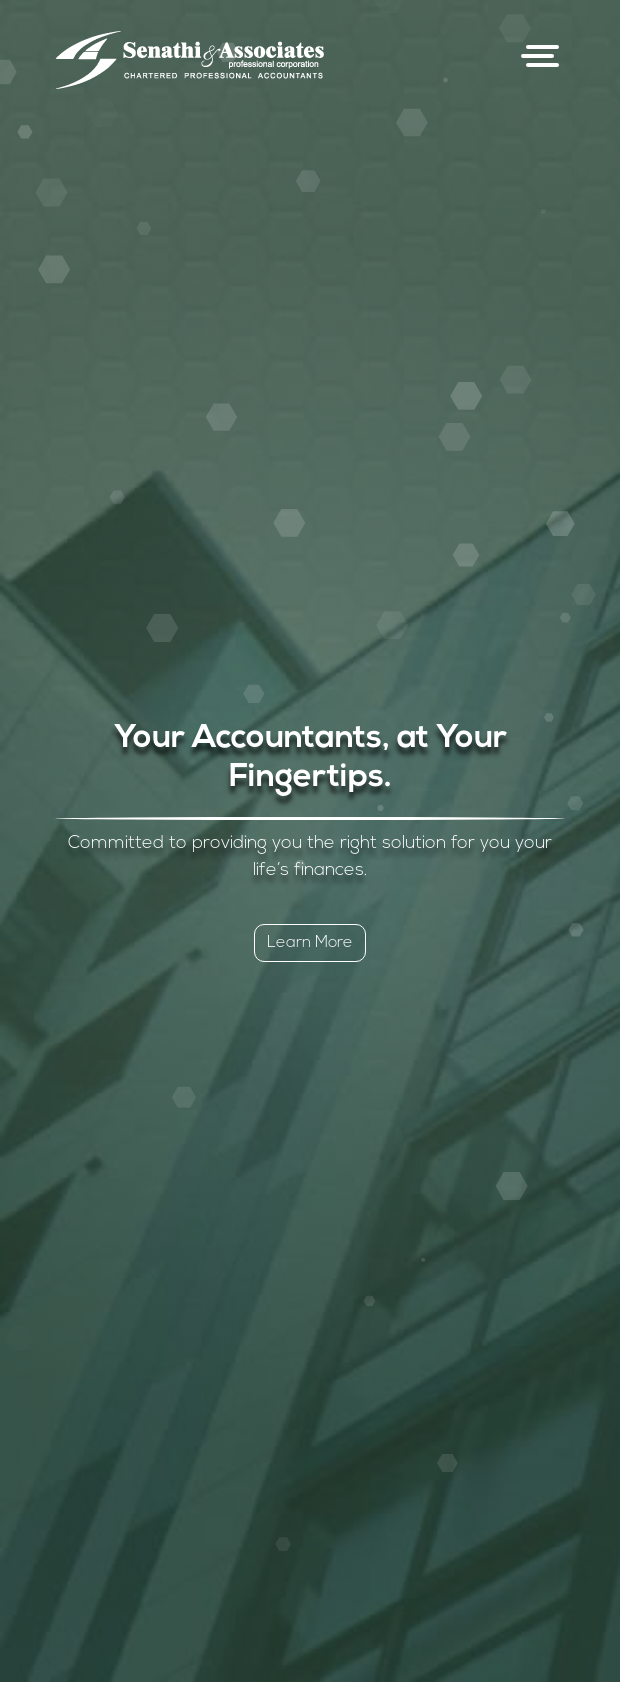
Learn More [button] (310, 943)
